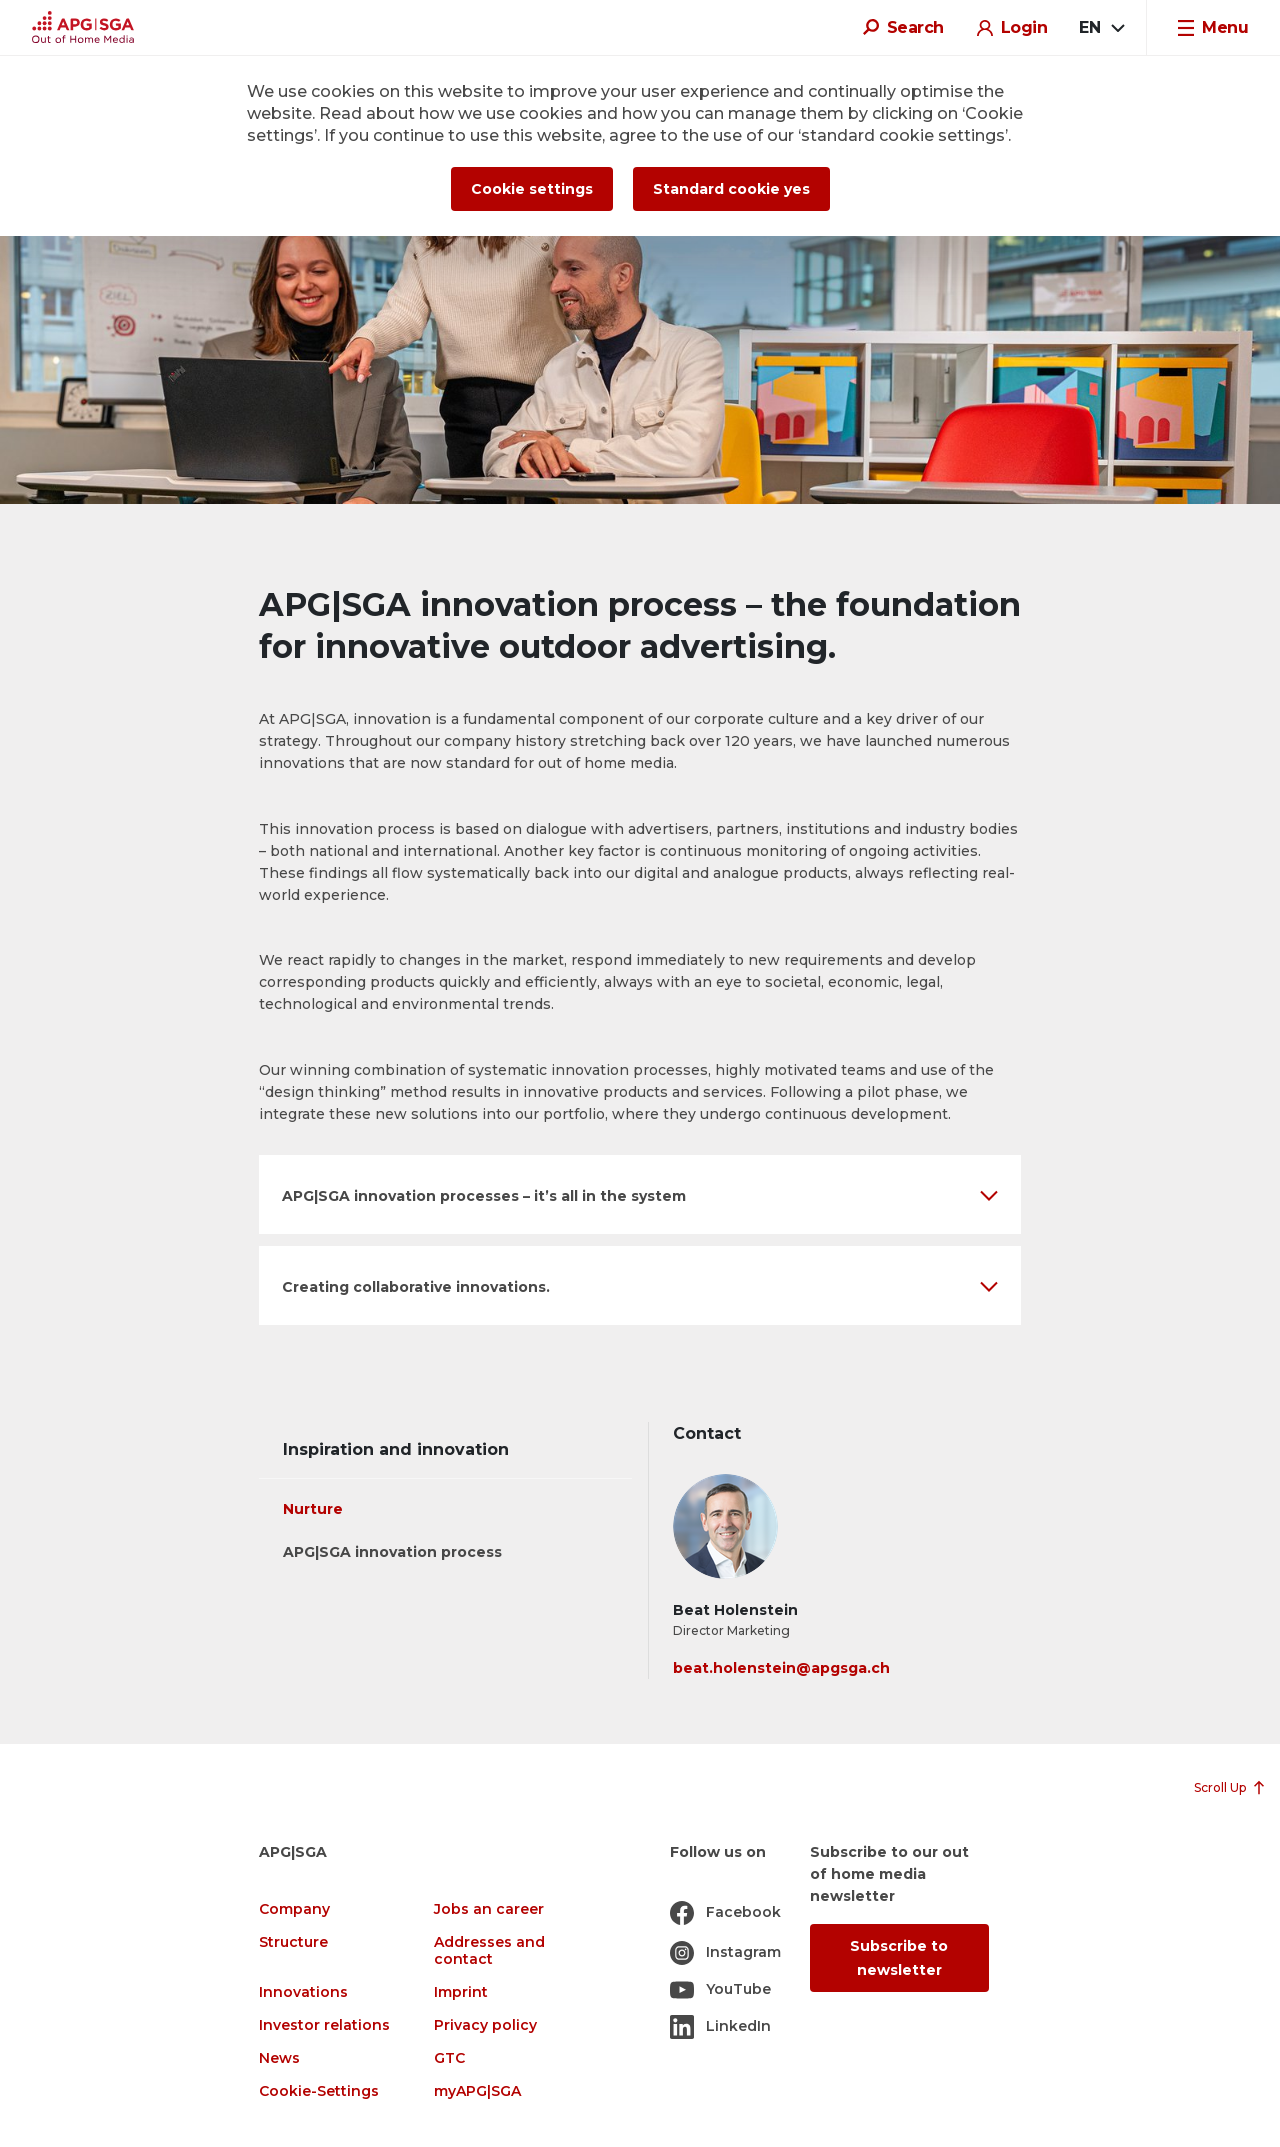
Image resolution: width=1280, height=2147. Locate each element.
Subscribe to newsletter (899, 1958)
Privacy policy (485, 2025)
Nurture (313, 1509)
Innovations (303, 1992)
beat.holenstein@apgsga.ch (781, 1668)
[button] (640, 1194)
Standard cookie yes (731, 189)
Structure (293, 1942)
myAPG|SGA (477, 2091)
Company (294, 1909)
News (279, 2058)
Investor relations (324, 2025)
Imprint (461, 1992)
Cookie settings (532, 189)
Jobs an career (489, 1909)
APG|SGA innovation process (392, 1552)
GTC (449, 2058)
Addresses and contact (489, 1951)
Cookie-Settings (319, 2091)
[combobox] (1101, 28)
